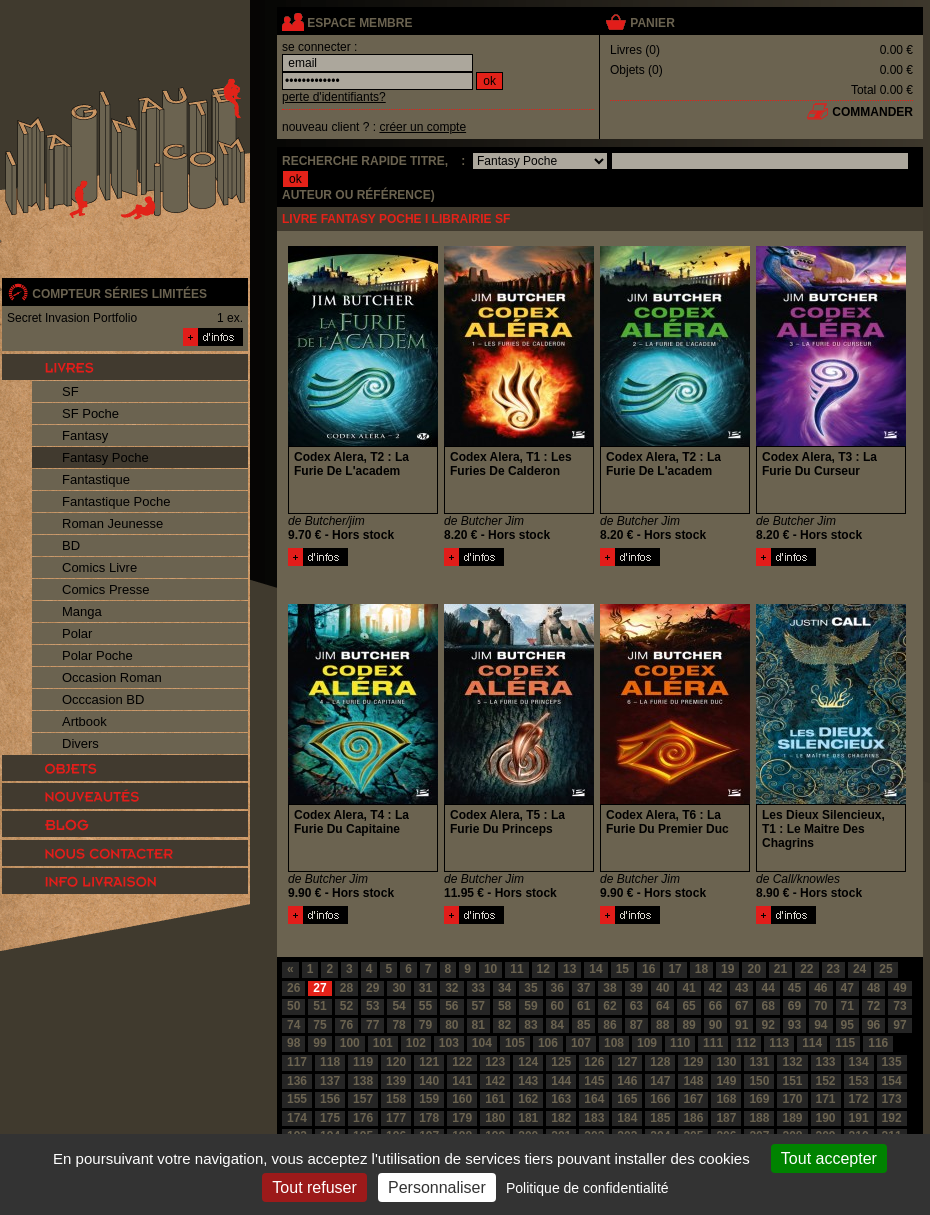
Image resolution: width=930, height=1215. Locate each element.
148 (693, 1081)
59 (530, 1006)
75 (319, 1025)
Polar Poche (97, 655)
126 (594, 1062)
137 (330, 1081)
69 (794, 1006)
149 (726, 1081)
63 (636, 1006)
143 (528, 1081)
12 (543, 969)
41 (688, 988)
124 (528, 1062)
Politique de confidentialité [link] (587, 1188)
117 (297, 1062)
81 (478, 1025)
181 (528, 1118)
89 (688, 1025)
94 (820, 1025)
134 (859, 1062)
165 (627, 1099)
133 (826, 1062)
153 (859, 1081)
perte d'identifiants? (334, 97)
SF (70, 391)
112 (746, 1043)
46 (820, 988)
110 (680, 1043)
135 (892, 1062)
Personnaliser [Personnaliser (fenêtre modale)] (437, 1187)
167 (693, 1099)
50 (293, 1006)
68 (767, 1006)
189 (792, 1118)
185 (660, 1118)
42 (715, 988)
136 (297, 1081)
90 (715, 1025)
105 (515, 1043)
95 (847, 1025)
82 (504, 1025)
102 (416, 1043)
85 (583, 1025)
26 (293, 988)
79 (425, 1025)
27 (319, 988)
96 (873, 1025)
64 (662, 1006)
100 (350, 1043)
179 (462, 1118)
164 (594, 1099)
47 (847, 988)
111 (713, 1043)
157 (363, 1099)
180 (495, 1118)
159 (429, 1099)
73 (899, 1006)
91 (741, 1025)
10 (490, 969)
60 (557, 1006)
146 (627, 1081)
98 (293, 1043)
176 (363, 1118)
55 (425, 1006)
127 (627, 1062)
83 (530, 1025)
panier (652, 23)
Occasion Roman (112, 677)
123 (495, 1062)
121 (429, 1062)
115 (845, 1043)
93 (794, 1025)
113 (779, 1043)
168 (726, 1099)
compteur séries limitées (119, 294)
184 (627, 1118)
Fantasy (85, 435)
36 (557, 988)
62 (609, 1006)
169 (759, 1099)
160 (462, 1099)
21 (780, 969)
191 (859, 1118)
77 (372, 1025)
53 (372, 1006)
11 (516, 969)
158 (396, 1099)
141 (462, 1081)
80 (451, 1025)
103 (449, 1043)
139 (396, 1081)
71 (847, 1006)
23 (833, 969)
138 (363, 1081)
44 (767, 988)
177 (396, 1118)
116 (878, 1043)
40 (662, 988)
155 (297, 1099)
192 (892, 1118)
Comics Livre (99, 567)
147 (660, 1081)
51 (319, 1006)
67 (741, 1006)
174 (297, 1118)
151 (792, 1081)
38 (609, 988)
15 (622, 969)
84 (557, 1025)
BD (71, 545)
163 (561, 1099)
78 (398, 1025)
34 (504, 988)
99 (319, 1043)
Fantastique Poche (116, 501)
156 (330, 1099)
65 (688, 1006)
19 (727, 969)
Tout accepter (829, 1158)
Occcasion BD (103, 699)
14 (595, 969)
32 (451, 988)
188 (759, 1118)
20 (753, 969)
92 (767, 1025)
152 (826, 1081)
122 (462, 1062)
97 (899, 1025)
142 (495, 1081)
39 (636, 988)
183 (594, 1118)
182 (561, 1118)
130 (726, 1062)
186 (693, 1118)
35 (530, 988)
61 (583, 1006)
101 (383, 1043)
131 (759, 1062)
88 (662, 1025)
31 (425, 988)
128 (660, 1062)
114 (812, 1043)
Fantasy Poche (105, 457)
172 (859, 1099)
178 (429, 1118)
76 (346, 1025)
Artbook (84, 721)
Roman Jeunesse (112, 523)
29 (372, 988)
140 (429, 1081)
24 (859, 969)
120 (396, 1062)
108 (614, 1043)
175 (330, 1118)
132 (792, 1062)
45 (794, 988)
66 (715, 1006)
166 (660, 1099)
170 (792, 1099)
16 (648, 969)
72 (873, 1006)
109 (647, 1043)
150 (759, 1081)
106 (548, 1043)
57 (478, 1006)
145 (594, 1081)
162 (528, 1099)
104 (482, 1043)
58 (504, 1006)
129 (693, 1062)
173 (892, 1099)
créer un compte (422, 127)
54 (398, 1006)
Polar (77, 633)
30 (398, 988)
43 (741, 988)
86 (609, 1025)
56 (451, 1006)
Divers (80, 743)
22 (806, 969)
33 (478, 988)
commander (872, 112)
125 (561, 1062)
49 (899, 988)
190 (826, 1118)
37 (583, 988)
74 (293, 1025)
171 (826, 1099)
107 (581, 1043)
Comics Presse (105, 589)
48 (873, 988)
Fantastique (96, 479)
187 (726, 1118)
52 (346, 1006)
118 (330, 1062)
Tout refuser (314, 1187)
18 (701, 969)
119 (363, 1062)
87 (636, 1025)
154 (892, 1081)
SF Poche (90, 413)
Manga (82, 611)
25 (885, 969)
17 (674, 969)
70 (820, 1006)
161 (495, 1099)
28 (346, 988)
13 (569, 969)
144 (561, 1081)
